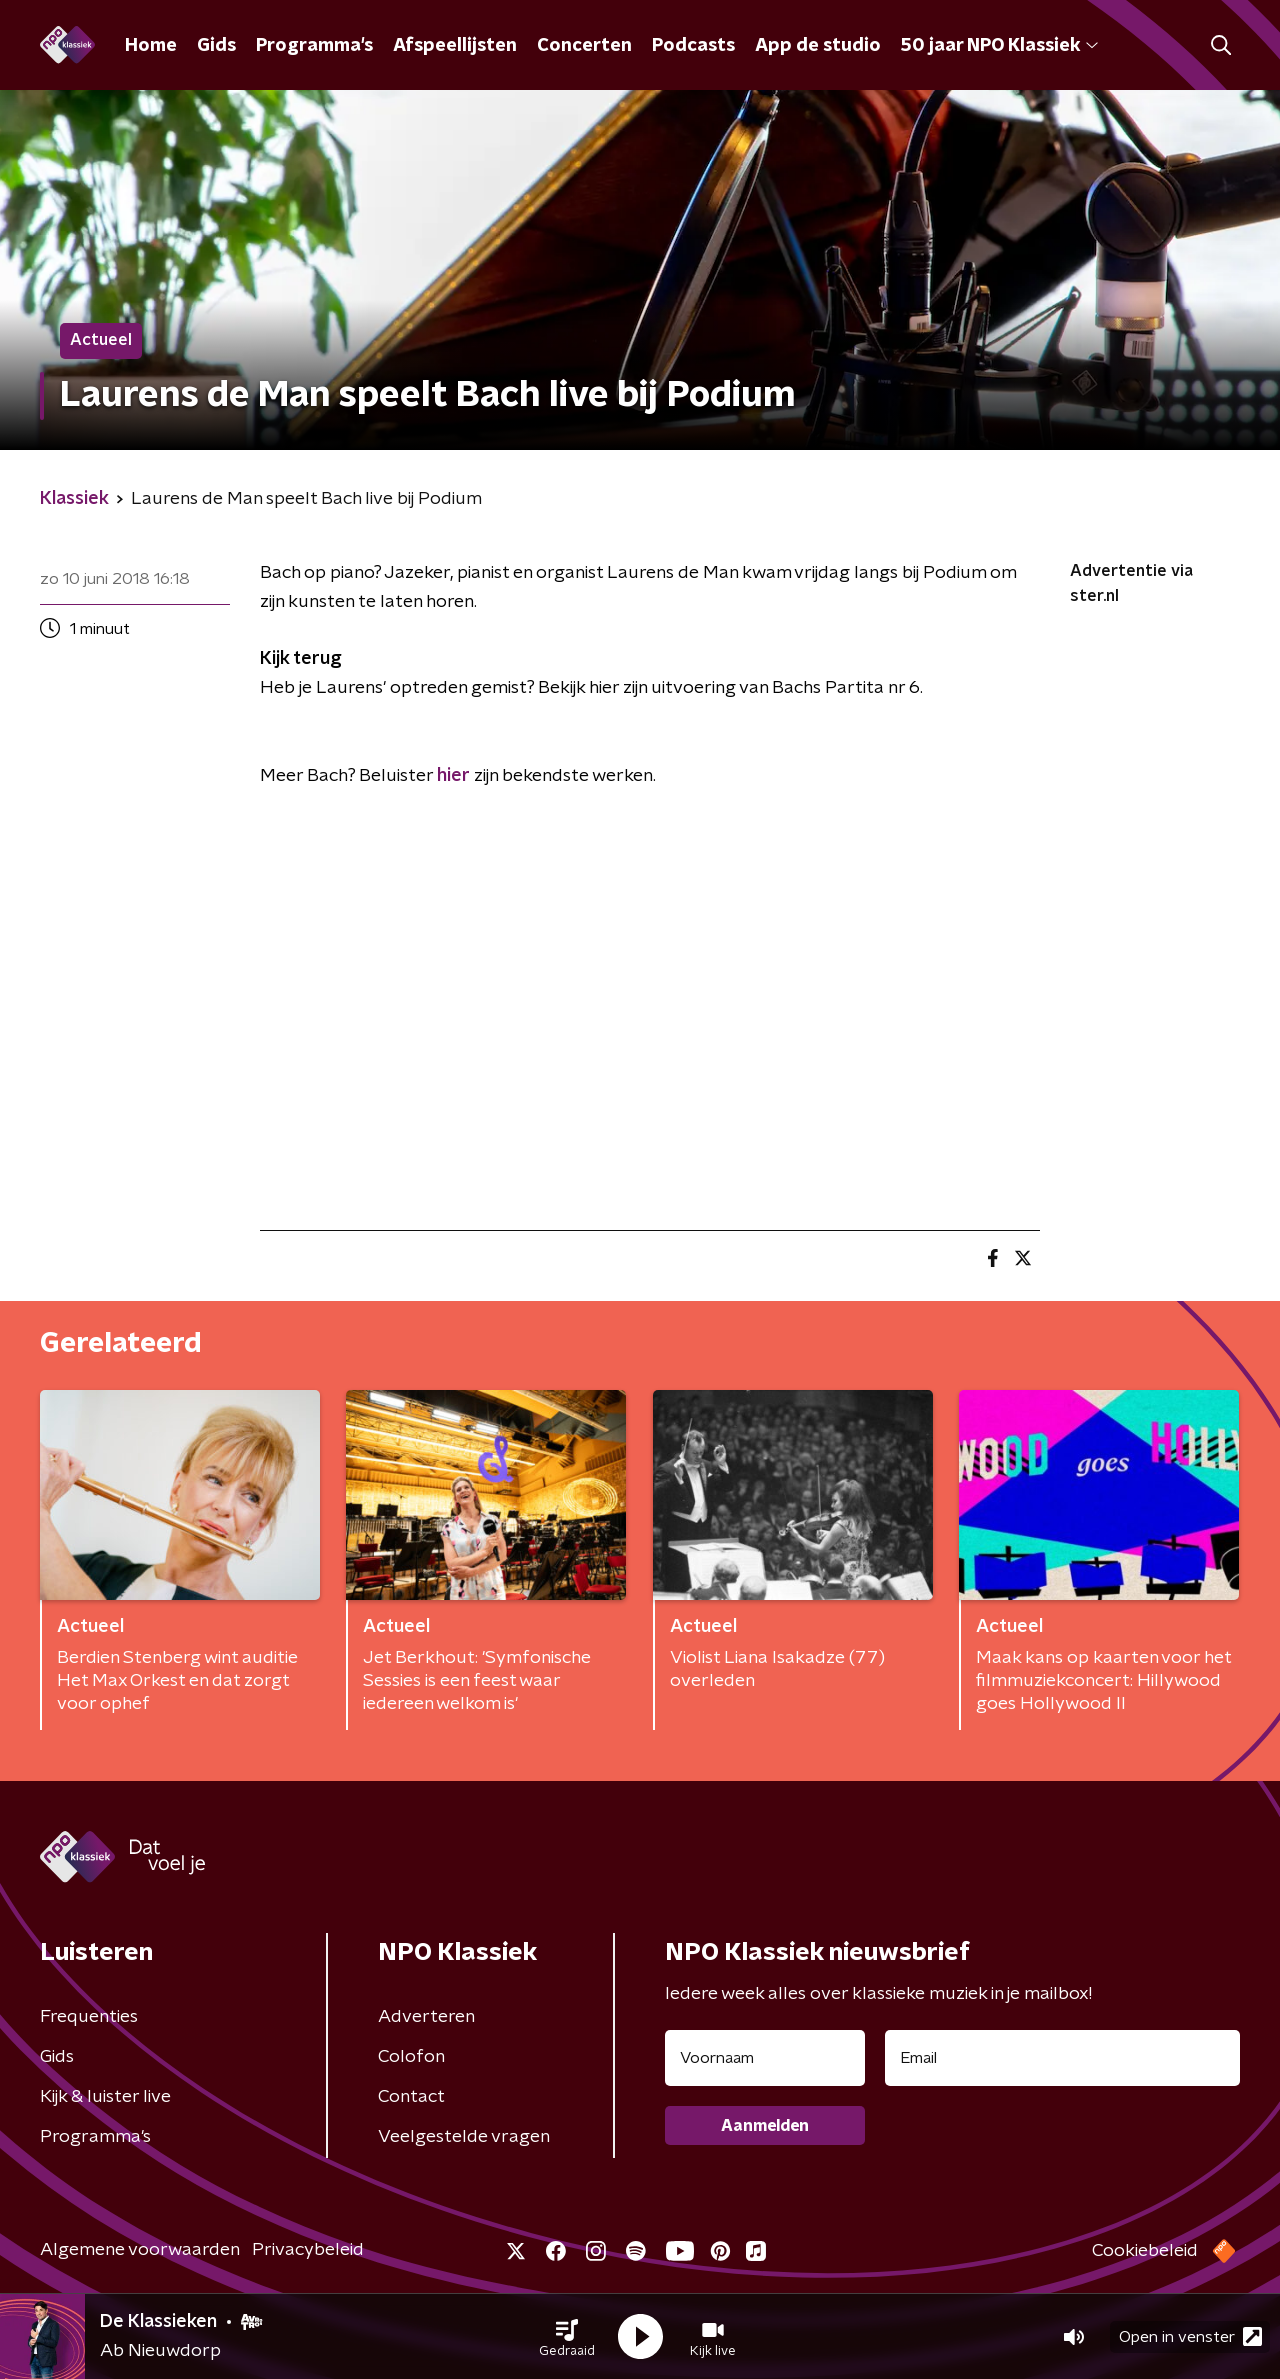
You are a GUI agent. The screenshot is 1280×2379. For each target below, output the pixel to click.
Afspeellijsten (455, 46)
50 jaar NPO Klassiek (999, 46)
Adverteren (426, 2017)
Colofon (411, 2057)
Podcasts (693, 46)
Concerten (584, 46)
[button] (567, 2337)
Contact (411, 2097)
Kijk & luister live (105, 2097)
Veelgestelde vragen (464, 2137)
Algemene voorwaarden (140, 2250)
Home (151, 46)
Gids (216, 46)
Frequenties (89, 2017)
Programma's (314, 46)
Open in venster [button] (1190, 2336)
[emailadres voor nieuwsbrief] (1062, 2058)
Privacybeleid (308, 2250)
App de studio (818, 46)
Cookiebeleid (1145, 2251)
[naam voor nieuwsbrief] (765, 2058)
